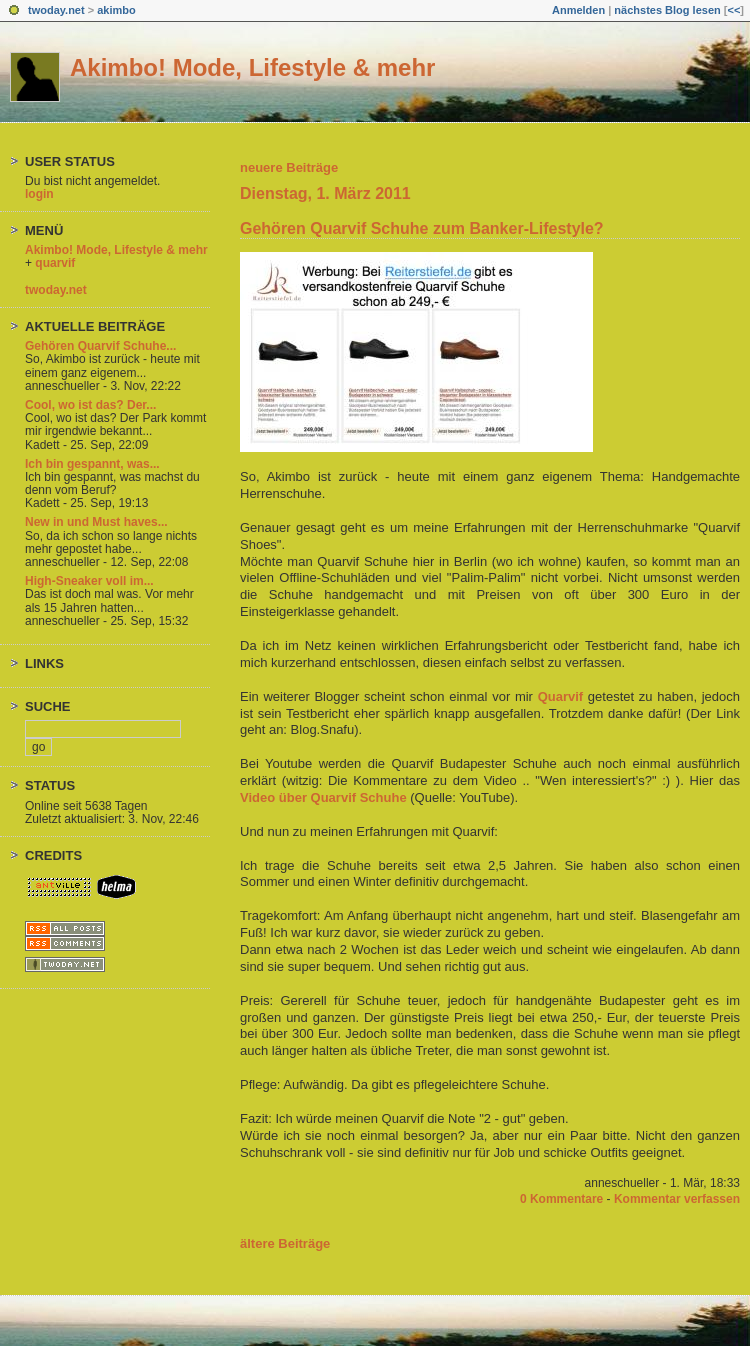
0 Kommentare (561, 1199)
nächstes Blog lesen (667, 10)
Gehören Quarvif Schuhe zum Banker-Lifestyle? (422, 228)
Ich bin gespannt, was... (92, 464)
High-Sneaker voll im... (89, 581)
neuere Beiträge (289, 167)
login (39, 194)
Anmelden (578, 10)
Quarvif (561, 696)
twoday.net (56, 10)
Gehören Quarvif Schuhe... (100, 346)
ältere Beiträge (285, 1243)
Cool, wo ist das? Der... (90, 405)
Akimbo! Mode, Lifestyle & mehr (252, 67)
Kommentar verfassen (677, 1199)
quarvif (55, 263)
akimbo (116, 10)
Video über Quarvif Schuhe (323, 797)
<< (733, 10)
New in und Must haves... (96, 522)
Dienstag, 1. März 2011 (325, 193)
